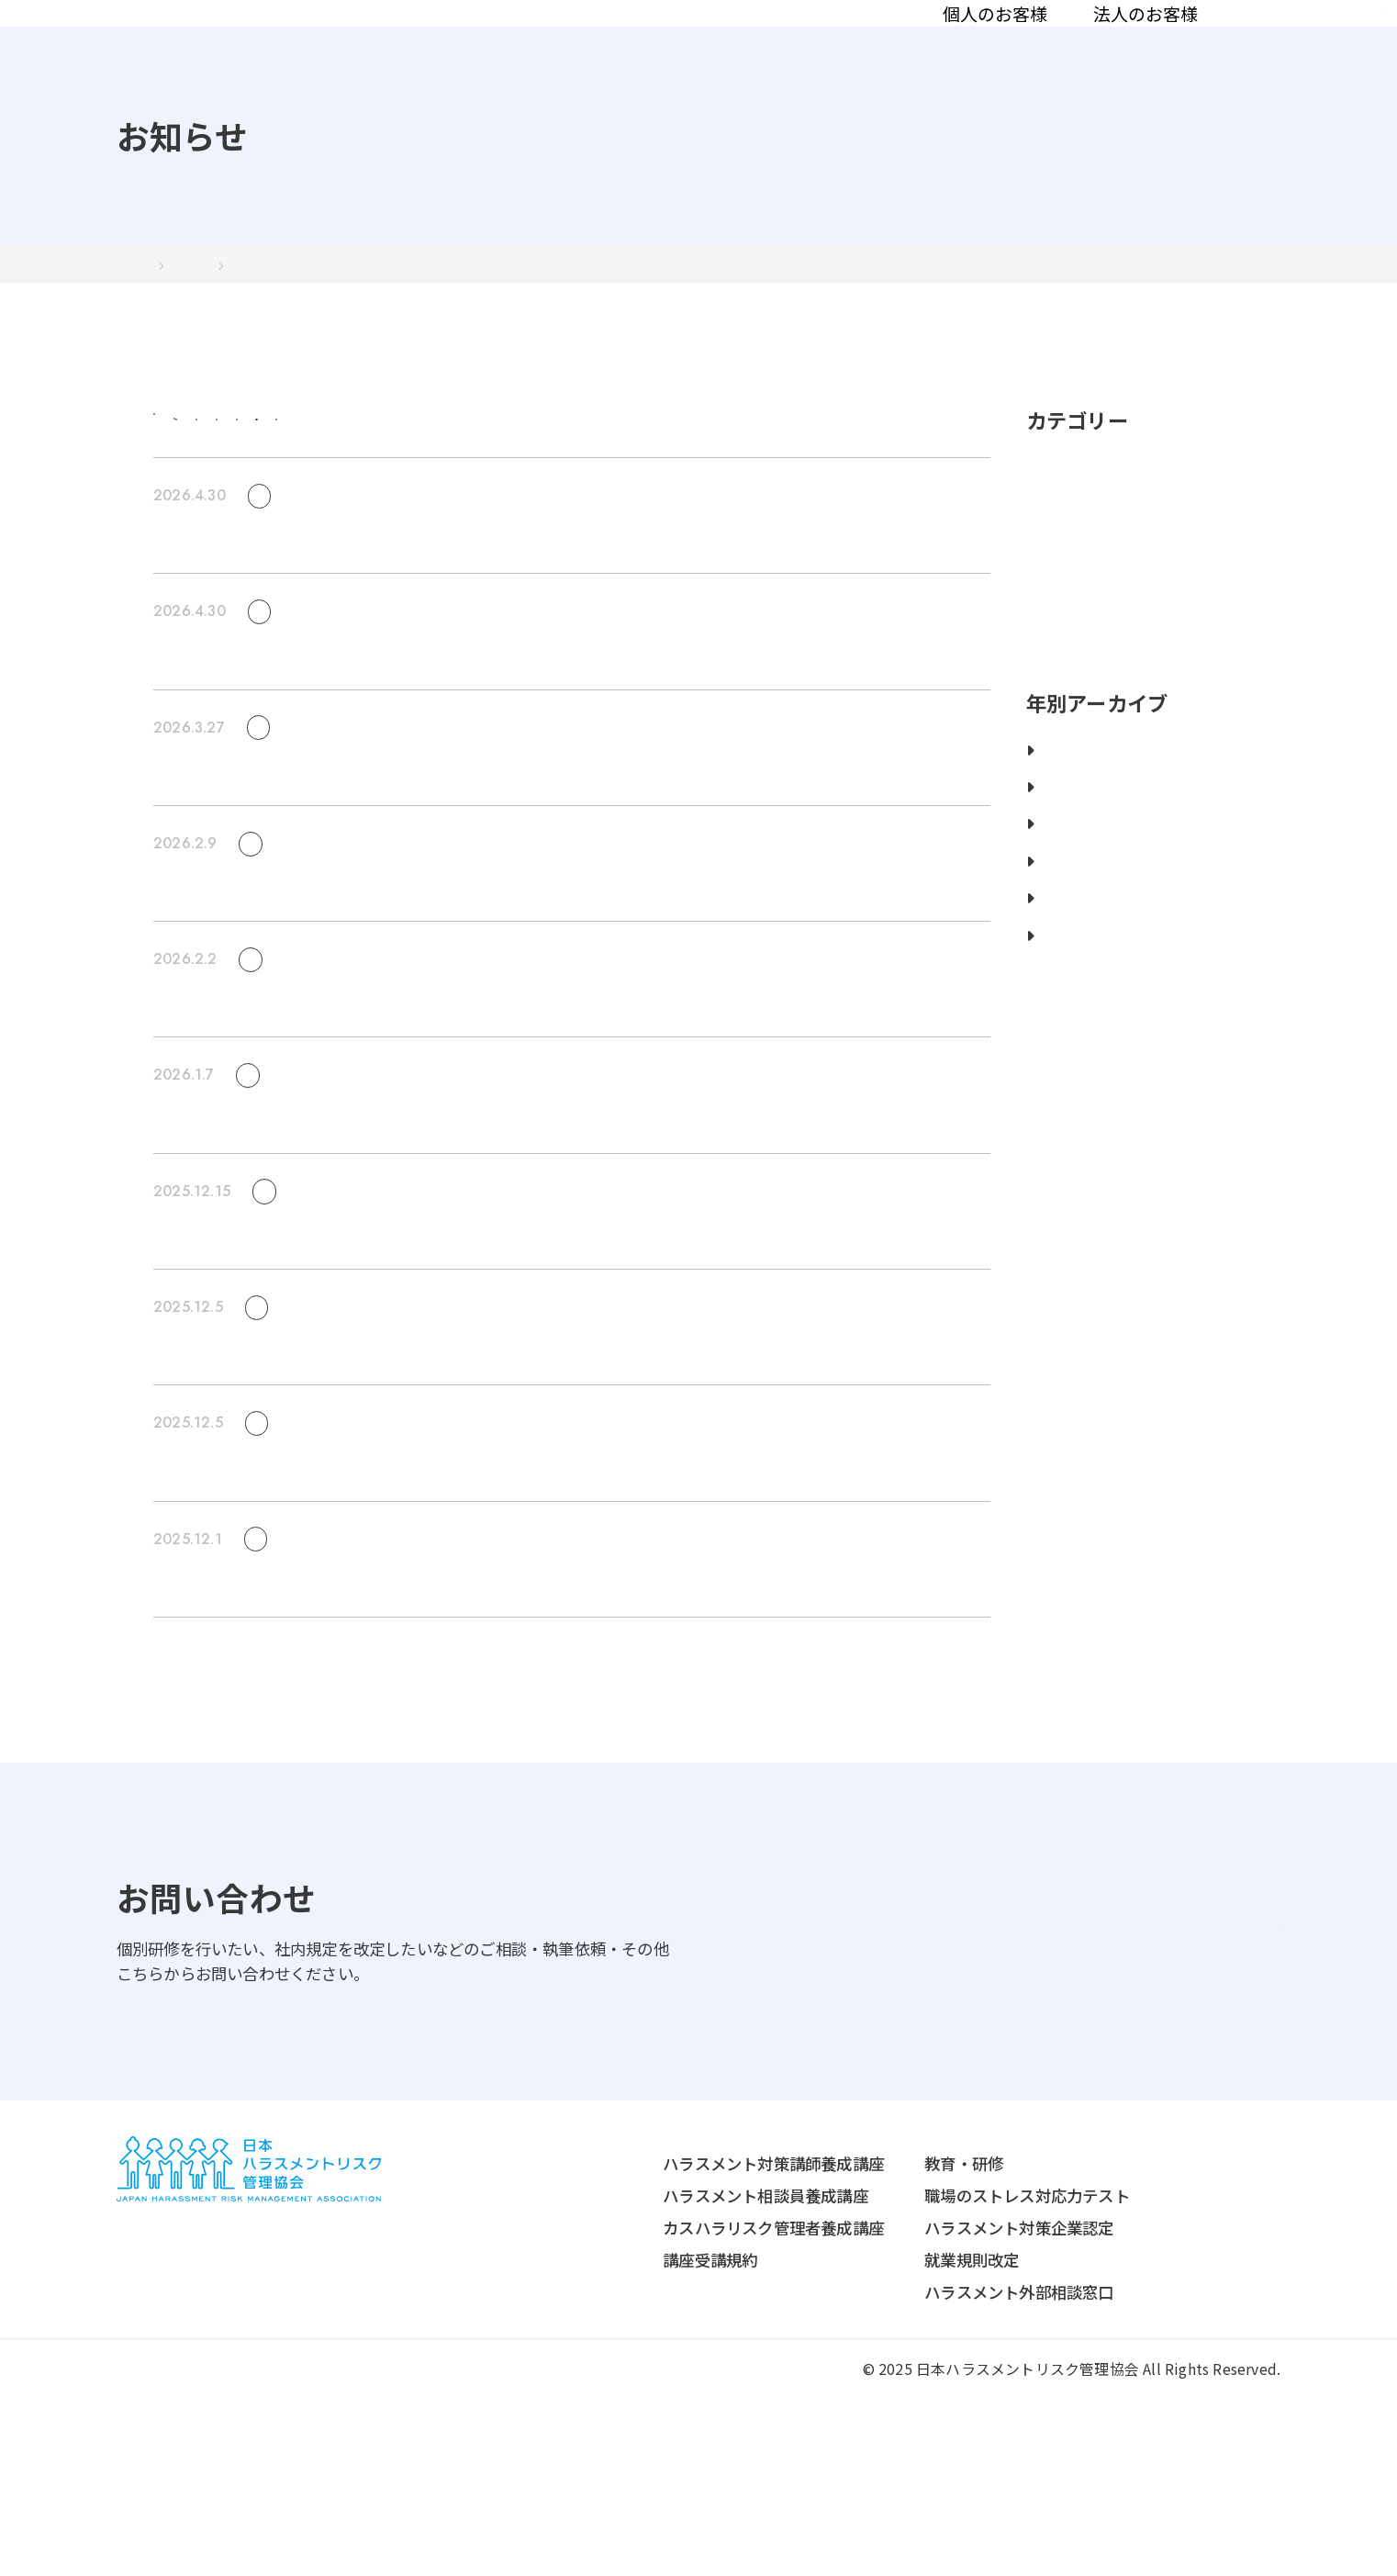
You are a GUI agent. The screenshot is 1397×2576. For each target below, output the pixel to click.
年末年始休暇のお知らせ (240, 1607)
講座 (593, 479)
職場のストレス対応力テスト (912, 2369)
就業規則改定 (857, 2434)
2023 (1053, 922)
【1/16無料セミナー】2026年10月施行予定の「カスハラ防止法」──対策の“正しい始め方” (484, 1376)
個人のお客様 (543, 43)
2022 (1053, 958)
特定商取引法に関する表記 (384, 2543)
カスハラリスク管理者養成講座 (658, 2402)
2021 (1053, 996)
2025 (1053, 847)
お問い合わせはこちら (1123, 2073)
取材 (666, 479)
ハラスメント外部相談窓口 (904, 2466)
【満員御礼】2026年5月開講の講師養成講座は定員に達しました (381, 746)
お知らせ (1154, 43)
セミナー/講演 (768, 479)
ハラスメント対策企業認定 (904, 2402)
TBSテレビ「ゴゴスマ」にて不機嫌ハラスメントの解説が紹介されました (414, 1723)
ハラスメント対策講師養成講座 (658, 2337)
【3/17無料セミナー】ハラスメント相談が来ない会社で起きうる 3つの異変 (421, 1003)
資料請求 (1308, 43)
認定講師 (962, 43)
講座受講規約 (595, 2434)
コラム (1058, 43)
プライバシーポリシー (191, 2543)
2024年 (224, 324)
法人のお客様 (694, 43)
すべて (264, 479)
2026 (1053, 811)
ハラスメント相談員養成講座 (651, 2369)
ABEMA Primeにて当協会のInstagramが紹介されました (358, 1492)
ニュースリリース (481, 479)
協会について (839, 43)
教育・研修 (849, 2337)
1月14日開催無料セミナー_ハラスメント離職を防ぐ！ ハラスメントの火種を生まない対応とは (490, 1260)
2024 (1053, 884)
